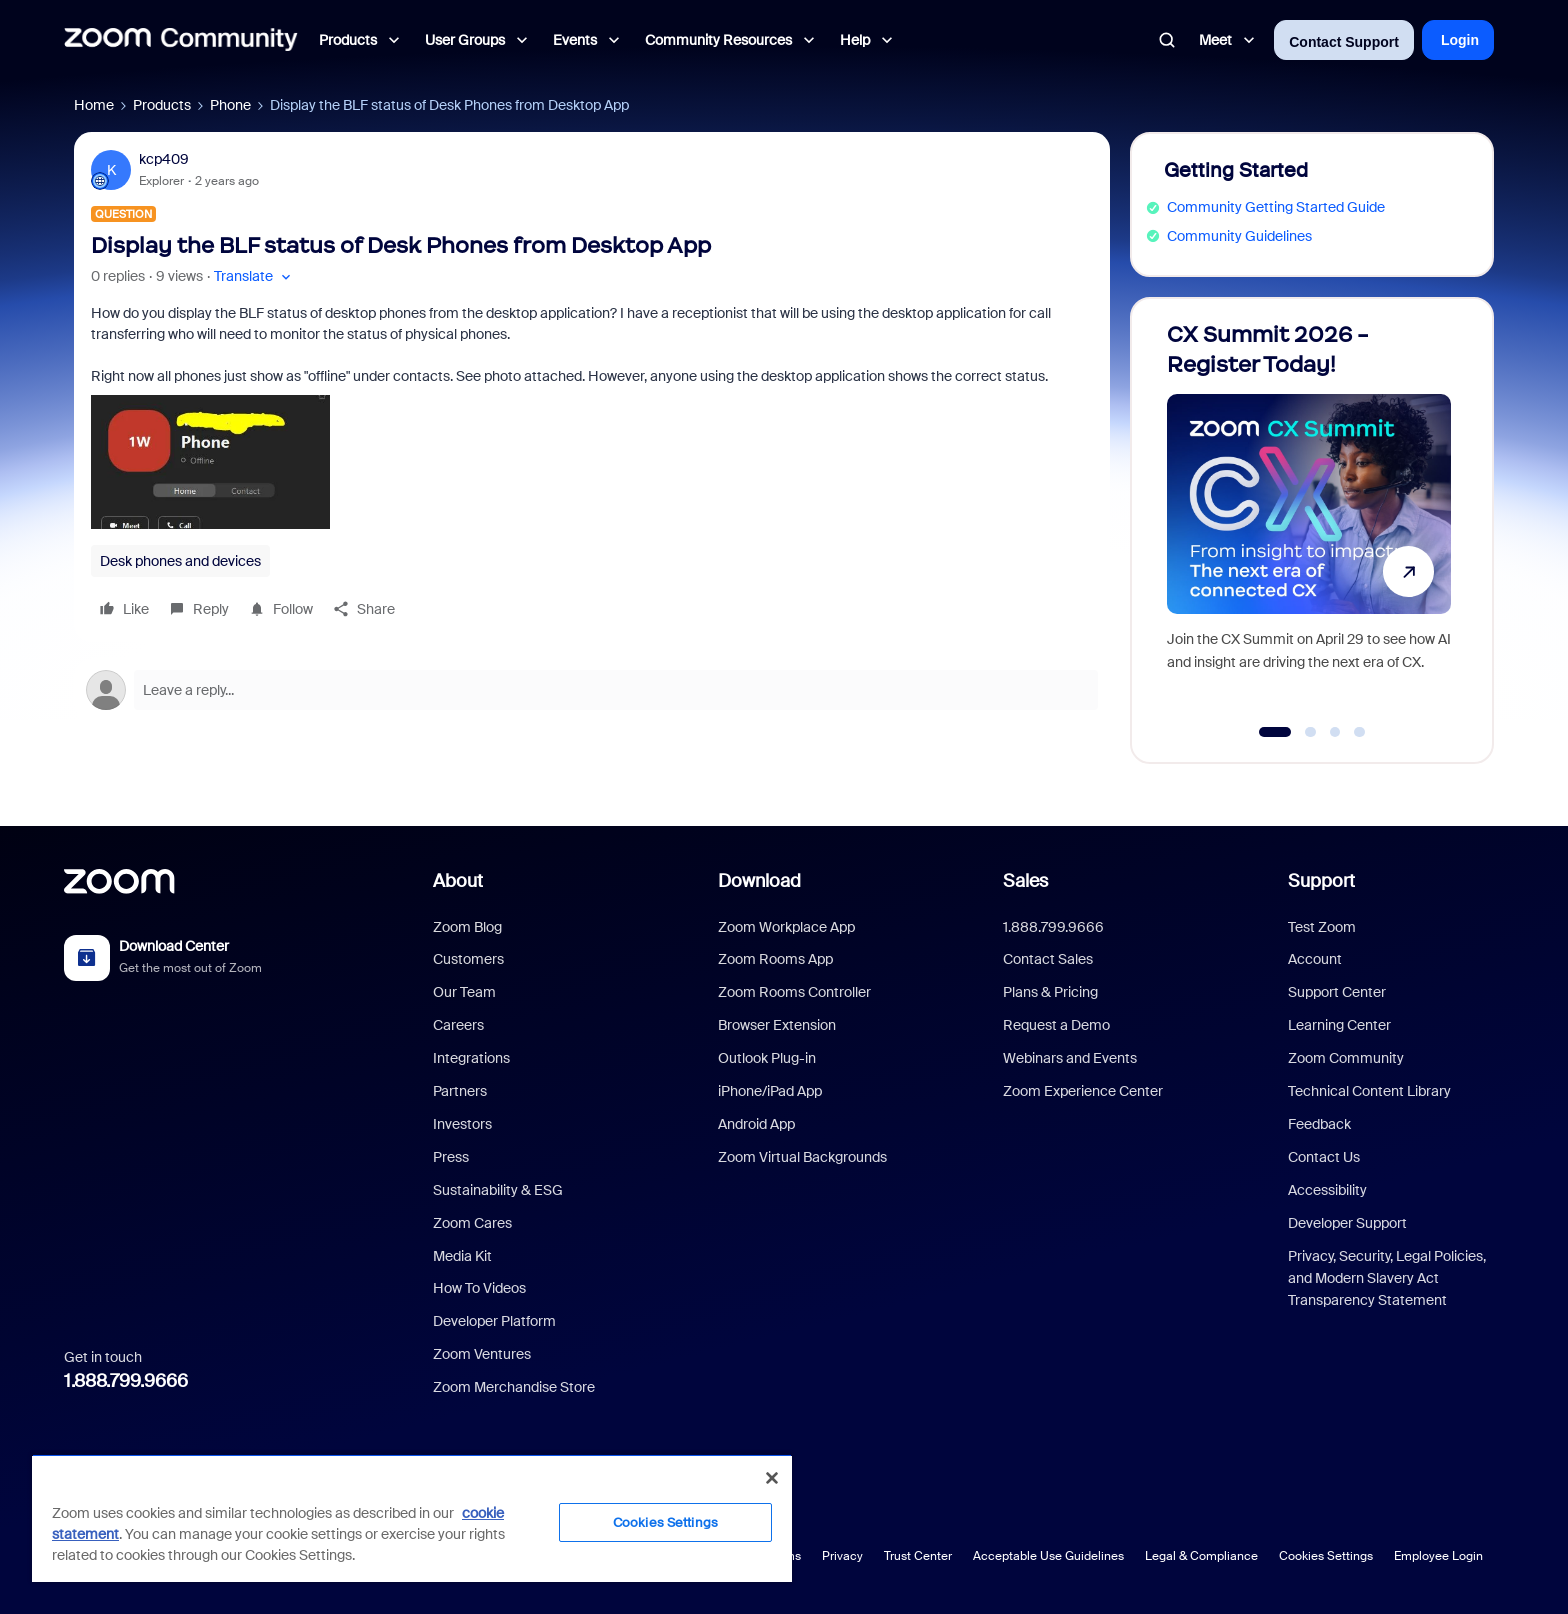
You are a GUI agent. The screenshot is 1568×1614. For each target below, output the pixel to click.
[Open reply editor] (592, 690)
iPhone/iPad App (770, 1091)
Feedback (1319, 1124)
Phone (230, 105)
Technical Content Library (1369, 1091)
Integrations (471, 1058)
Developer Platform (494, 1321)
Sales (1025, 881)
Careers (458, 1025)
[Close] (772, 1478)
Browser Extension (777, 1025)
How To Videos (479, 1288)
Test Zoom (1322, 927)
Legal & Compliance (1201, 1556)
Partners (460, 1091)
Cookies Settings (1326, 1556)
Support (1321, 881)
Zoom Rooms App (775, 959)
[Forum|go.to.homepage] (181, 40)
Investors (462, 1124)
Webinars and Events (1070, 1058)
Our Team (464, 992)
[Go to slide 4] (1360, 732)
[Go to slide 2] (1311, 732)
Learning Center (1339, 1025)
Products (162, 105)
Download (759, 881)
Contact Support (1344, 42)
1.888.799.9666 (126, 1381)
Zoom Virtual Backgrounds (802, 1157)
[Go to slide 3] (1335, 732)
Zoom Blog (467, 927)
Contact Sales (1048, 959)
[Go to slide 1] (1275, 732)
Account (1315, 959)
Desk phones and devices (180, 561)
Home (94, 105)
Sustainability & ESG (498, 1190)
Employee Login (1438, 1556)
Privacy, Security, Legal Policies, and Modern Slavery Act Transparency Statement (1387, 1278)
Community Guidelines (1239, 236)
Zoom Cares (472, 1223)
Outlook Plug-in (767, 1058)
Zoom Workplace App (786, 927)
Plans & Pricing (1050, 992)
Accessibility (1327, 1190)
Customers (468, 959)
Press (451, 1157)
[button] (254, 276)
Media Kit (462, 1256)
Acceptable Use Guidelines (1048, 1556)
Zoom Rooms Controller (794, 992)
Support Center (1337, 992)
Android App (756, 1124)
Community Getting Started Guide (1276, 207)
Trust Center (918, 1556)
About (458, 881)
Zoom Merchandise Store (514, 1387)
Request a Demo (1056, 1025)
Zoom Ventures (482, 1354)
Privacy (842, 1556)
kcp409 (164, 159)
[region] (412, 1518)
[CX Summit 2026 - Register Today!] (1309, 521)
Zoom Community (1346, 1058)
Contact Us (1324, 1157)
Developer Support (1347, 1223)
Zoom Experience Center (1083, 1091)
